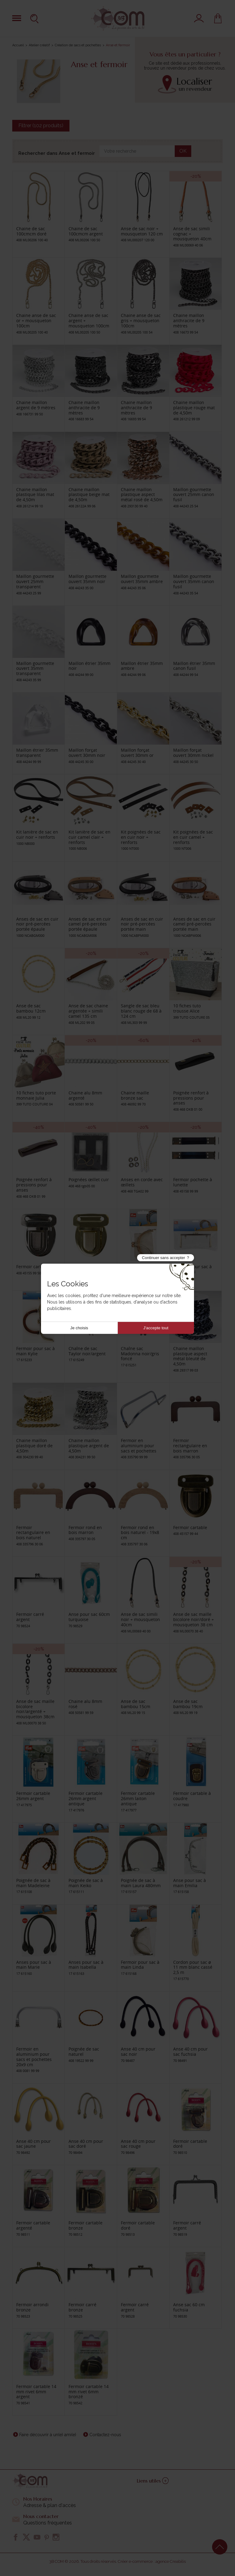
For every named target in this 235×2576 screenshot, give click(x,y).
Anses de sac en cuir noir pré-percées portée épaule (37, 924)
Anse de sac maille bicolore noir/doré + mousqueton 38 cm (193, 1619)
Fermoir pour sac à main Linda (140, 1964)
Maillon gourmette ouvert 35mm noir (87, 578)
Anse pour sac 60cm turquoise (89, 1616)
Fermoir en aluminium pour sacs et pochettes (138, 1445)
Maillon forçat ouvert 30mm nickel (193, 752)
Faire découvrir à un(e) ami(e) (47, 2434)
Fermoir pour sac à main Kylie (35, 1351)
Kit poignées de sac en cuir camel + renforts (193, 837)
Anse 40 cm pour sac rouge (138, 2143)
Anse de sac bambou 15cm (135, 1703)
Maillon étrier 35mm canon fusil (194, 665)
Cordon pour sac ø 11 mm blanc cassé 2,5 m (192, 1967)
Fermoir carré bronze (82, 2307)
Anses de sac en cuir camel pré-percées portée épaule (90, 924)
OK (183, 151)
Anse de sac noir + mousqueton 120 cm (142, 231)
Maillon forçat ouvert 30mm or (137, 752)
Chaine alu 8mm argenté (85, 1095)
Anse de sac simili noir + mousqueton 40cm (140, 1619)
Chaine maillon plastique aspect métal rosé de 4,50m (141, 495)
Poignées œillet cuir (89, 1179)
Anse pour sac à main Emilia (189, 1882)
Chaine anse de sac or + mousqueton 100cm (36, 320)
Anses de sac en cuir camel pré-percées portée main (194, 924)
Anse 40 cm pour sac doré (86, 2143)
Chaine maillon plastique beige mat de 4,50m (89, 495)
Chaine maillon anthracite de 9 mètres (188, 320)
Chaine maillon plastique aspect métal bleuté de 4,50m (190, 1356)
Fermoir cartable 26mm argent (33, 1795)
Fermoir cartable (33, 1266)
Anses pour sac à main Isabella (86, 1964)
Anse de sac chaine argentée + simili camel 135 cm (88, 1011)
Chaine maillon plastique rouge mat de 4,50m (194, 407)
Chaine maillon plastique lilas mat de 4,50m (35, 495)
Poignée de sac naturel (84, 2051)
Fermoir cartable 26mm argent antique (86, 1798)
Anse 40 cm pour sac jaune (33, 2143)
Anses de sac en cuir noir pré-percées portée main (142, 924)
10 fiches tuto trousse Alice (187, 1008)
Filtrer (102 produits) (40, 125)
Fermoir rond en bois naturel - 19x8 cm (140, 1533)
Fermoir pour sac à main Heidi (192, 1269)
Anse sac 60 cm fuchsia (189, 2307)
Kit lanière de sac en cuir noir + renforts (37, 834)
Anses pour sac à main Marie (33, 1964)
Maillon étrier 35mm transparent (37, 752)
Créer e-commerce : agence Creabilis (152, 2561)
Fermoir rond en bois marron (85, 1530)
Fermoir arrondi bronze (32, 2307)
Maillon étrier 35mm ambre (142, 665)
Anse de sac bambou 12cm (31, 1008)
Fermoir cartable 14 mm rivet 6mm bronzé (89, 2391)
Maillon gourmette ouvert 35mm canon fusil (193, 581)
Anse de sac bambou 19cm (188, 1703)
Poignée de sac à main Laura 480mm (141, 1882)
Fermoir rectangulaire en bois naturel (33, 1533)
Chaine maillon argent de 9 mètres (35, 404)
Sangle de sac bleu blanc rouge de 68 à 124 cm (141, 1011)
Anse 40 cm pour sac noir (138, 2051)
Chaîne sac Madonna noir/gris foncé (140, 1353)
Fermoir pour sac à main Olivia (140, 1269)
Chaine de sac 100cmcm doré (31, 231)
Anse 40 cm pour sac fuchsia (190, 2051)
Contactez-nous (105, 2434)
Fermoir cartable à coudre (192, 1795)
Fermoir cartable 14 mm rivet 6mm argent (36, 2391)
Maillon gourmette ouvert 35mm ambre (142, 578)
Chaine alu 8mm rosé (85, 1703)
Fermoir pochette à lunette (192, 1182)
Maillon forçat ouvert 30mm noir (87, 752)
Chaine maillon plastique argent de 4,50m (89, 1445)
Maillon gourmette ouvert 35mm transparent (35, 668)
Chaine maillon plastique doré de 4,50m (34, 1445)
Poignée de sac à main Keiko (86, 1882)
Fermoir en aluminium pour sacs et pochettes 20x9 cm (34, 2056)
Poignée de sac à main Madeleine (33, 1882)
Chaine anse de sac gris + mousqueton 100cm (141, 320)
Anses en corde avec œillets (142, 1182)
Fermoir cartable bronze (86, 2225)
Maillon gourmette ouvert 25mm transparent (35, 581)
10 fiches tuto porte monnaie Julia (36, 1095)
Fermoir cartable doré (190, 2143)
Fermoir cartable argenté (33, 2225)
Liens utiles (153, 2481)
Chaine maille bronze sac (135, 1095)
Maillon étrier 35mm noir (89, 665)
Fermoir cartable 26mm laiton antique (138, 1798)
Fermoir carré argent (30, 1616)
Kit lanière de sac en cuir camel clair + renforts (89, 837)
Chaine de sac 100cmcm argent (86, 231)
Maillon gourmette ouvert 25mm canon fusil (193, 495)
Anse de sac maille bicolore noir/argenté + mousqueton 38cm (35, 1708)
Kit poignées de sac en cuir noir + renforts (141, 837)
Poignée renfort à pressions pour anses (191, 1098)
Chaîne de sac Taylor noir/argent (87, 1351)
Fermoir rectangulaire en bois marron (190, 1445)
